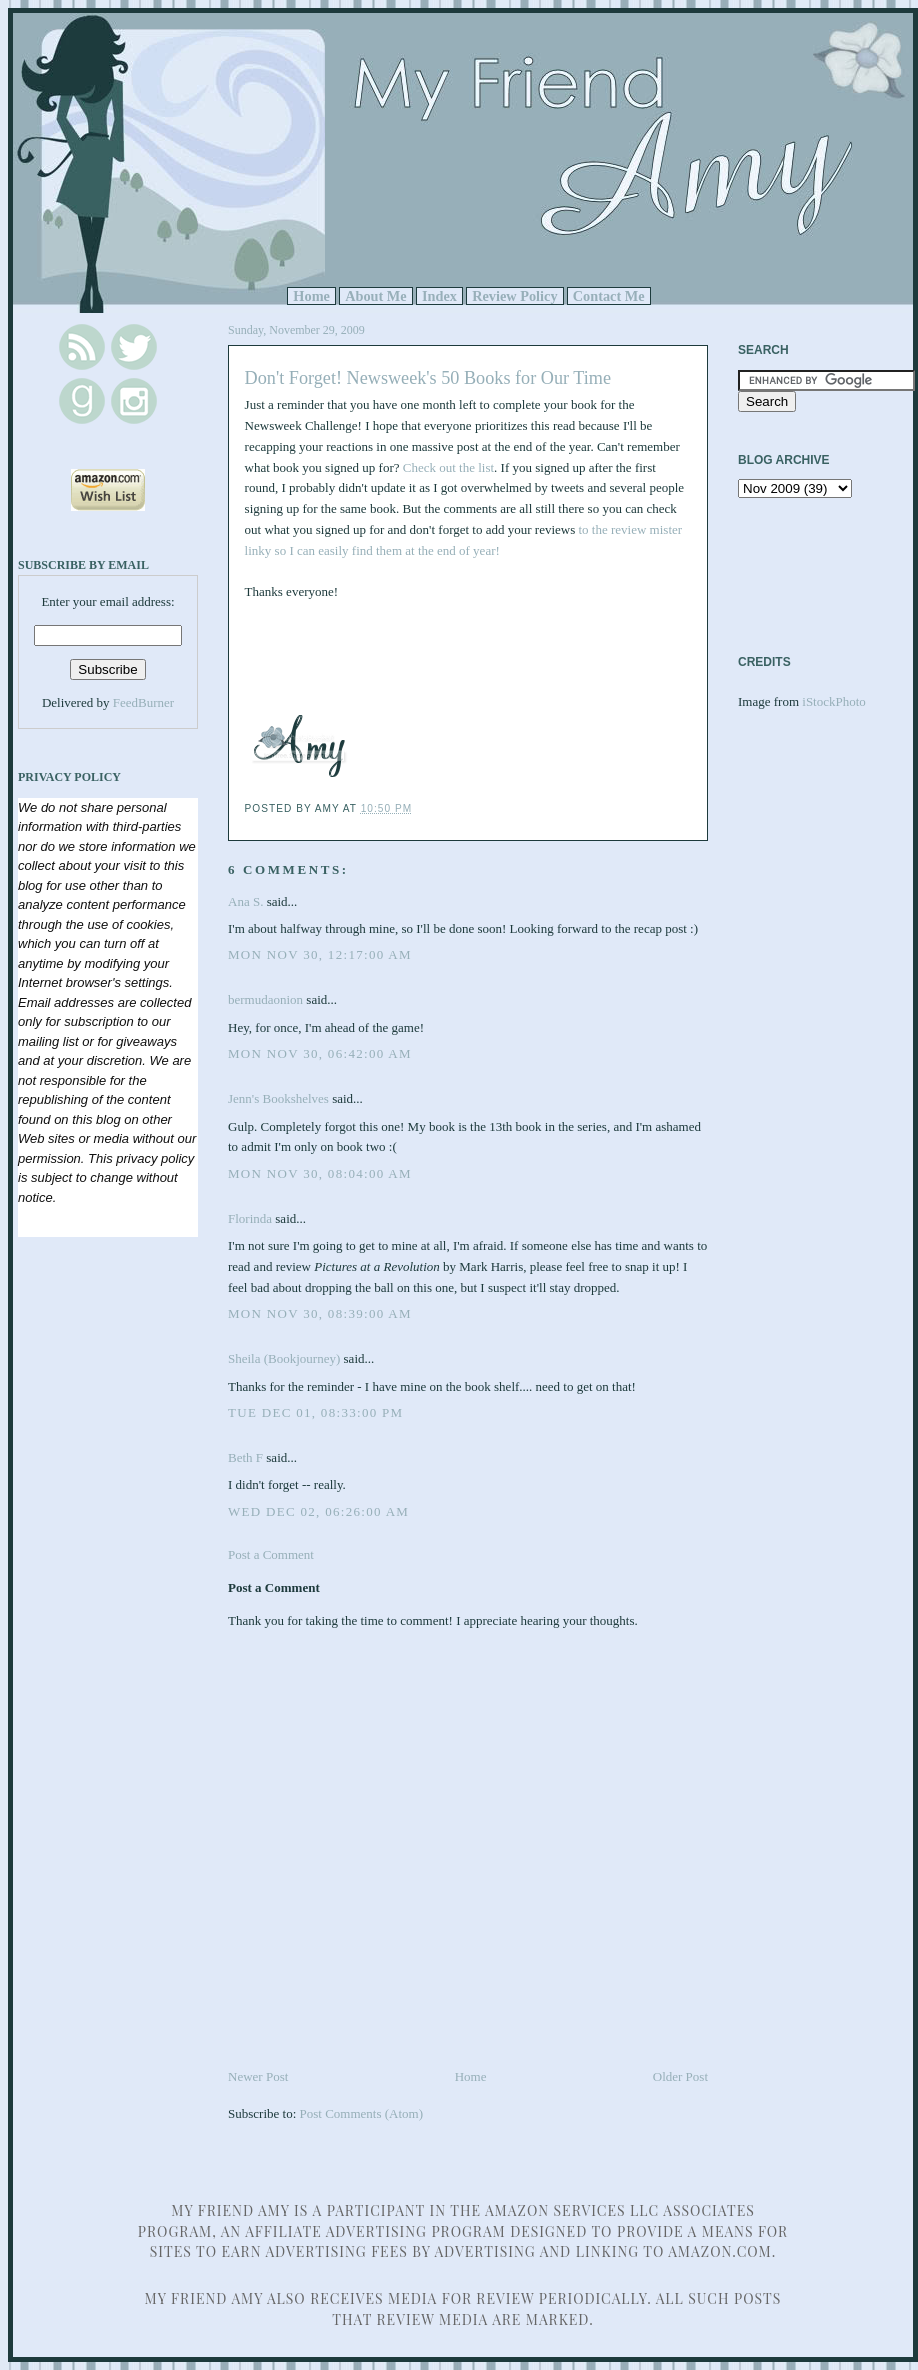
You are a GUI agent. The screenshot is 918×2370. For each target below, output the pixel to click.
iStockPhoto (834, 701)
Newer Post (258, 2076)
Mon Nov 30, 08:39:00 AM (320, 1313)
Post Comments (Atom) (362, 2113)
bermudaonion (265, 999)
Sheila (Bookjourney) (284, 1358)
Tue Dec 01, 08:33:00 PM (315, 1412)
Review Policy (514, 296)
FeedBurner (143, 702)
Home (311, 296)
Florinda (250, 1218)
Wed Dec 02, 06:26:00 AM (318, 1511)
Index (439, 296)
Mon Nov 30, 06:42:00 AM (320, 1053)
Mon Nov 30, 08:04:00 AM (320, 1173)
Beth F (245, 1457)
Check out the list (448, 467)
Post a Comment (271, 1554)
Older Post (680, 2076)
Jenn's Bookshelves (278, 1098)
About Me (376, 296)
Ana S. (245, 901)
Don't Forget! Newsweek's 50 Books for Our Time (428, 378)
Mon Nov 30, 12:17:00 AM (320, 954)
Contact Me (609, 296)
